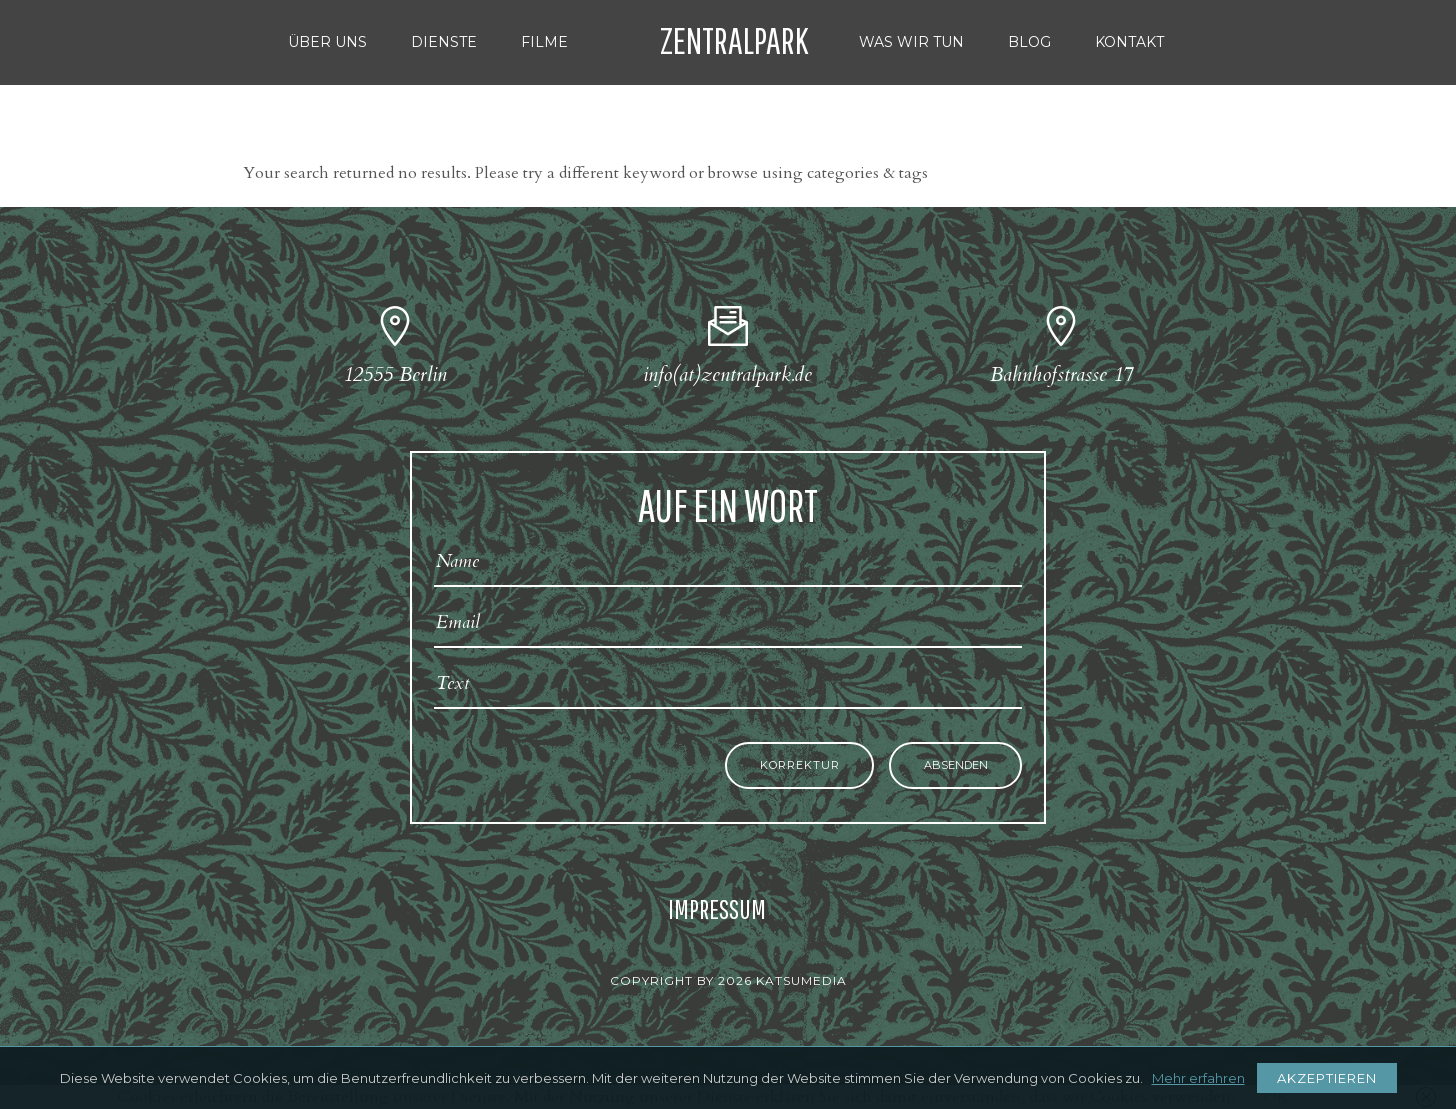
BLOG (1029, 42)
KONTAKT (1129, 42)
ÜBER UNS (327, 42)
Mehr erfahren (1198, 1078)
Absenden (956, 765)
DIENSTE (444, 42)
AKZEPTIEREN (1327, 1078)
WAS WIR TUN (911, 42)
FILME (544, 42)
